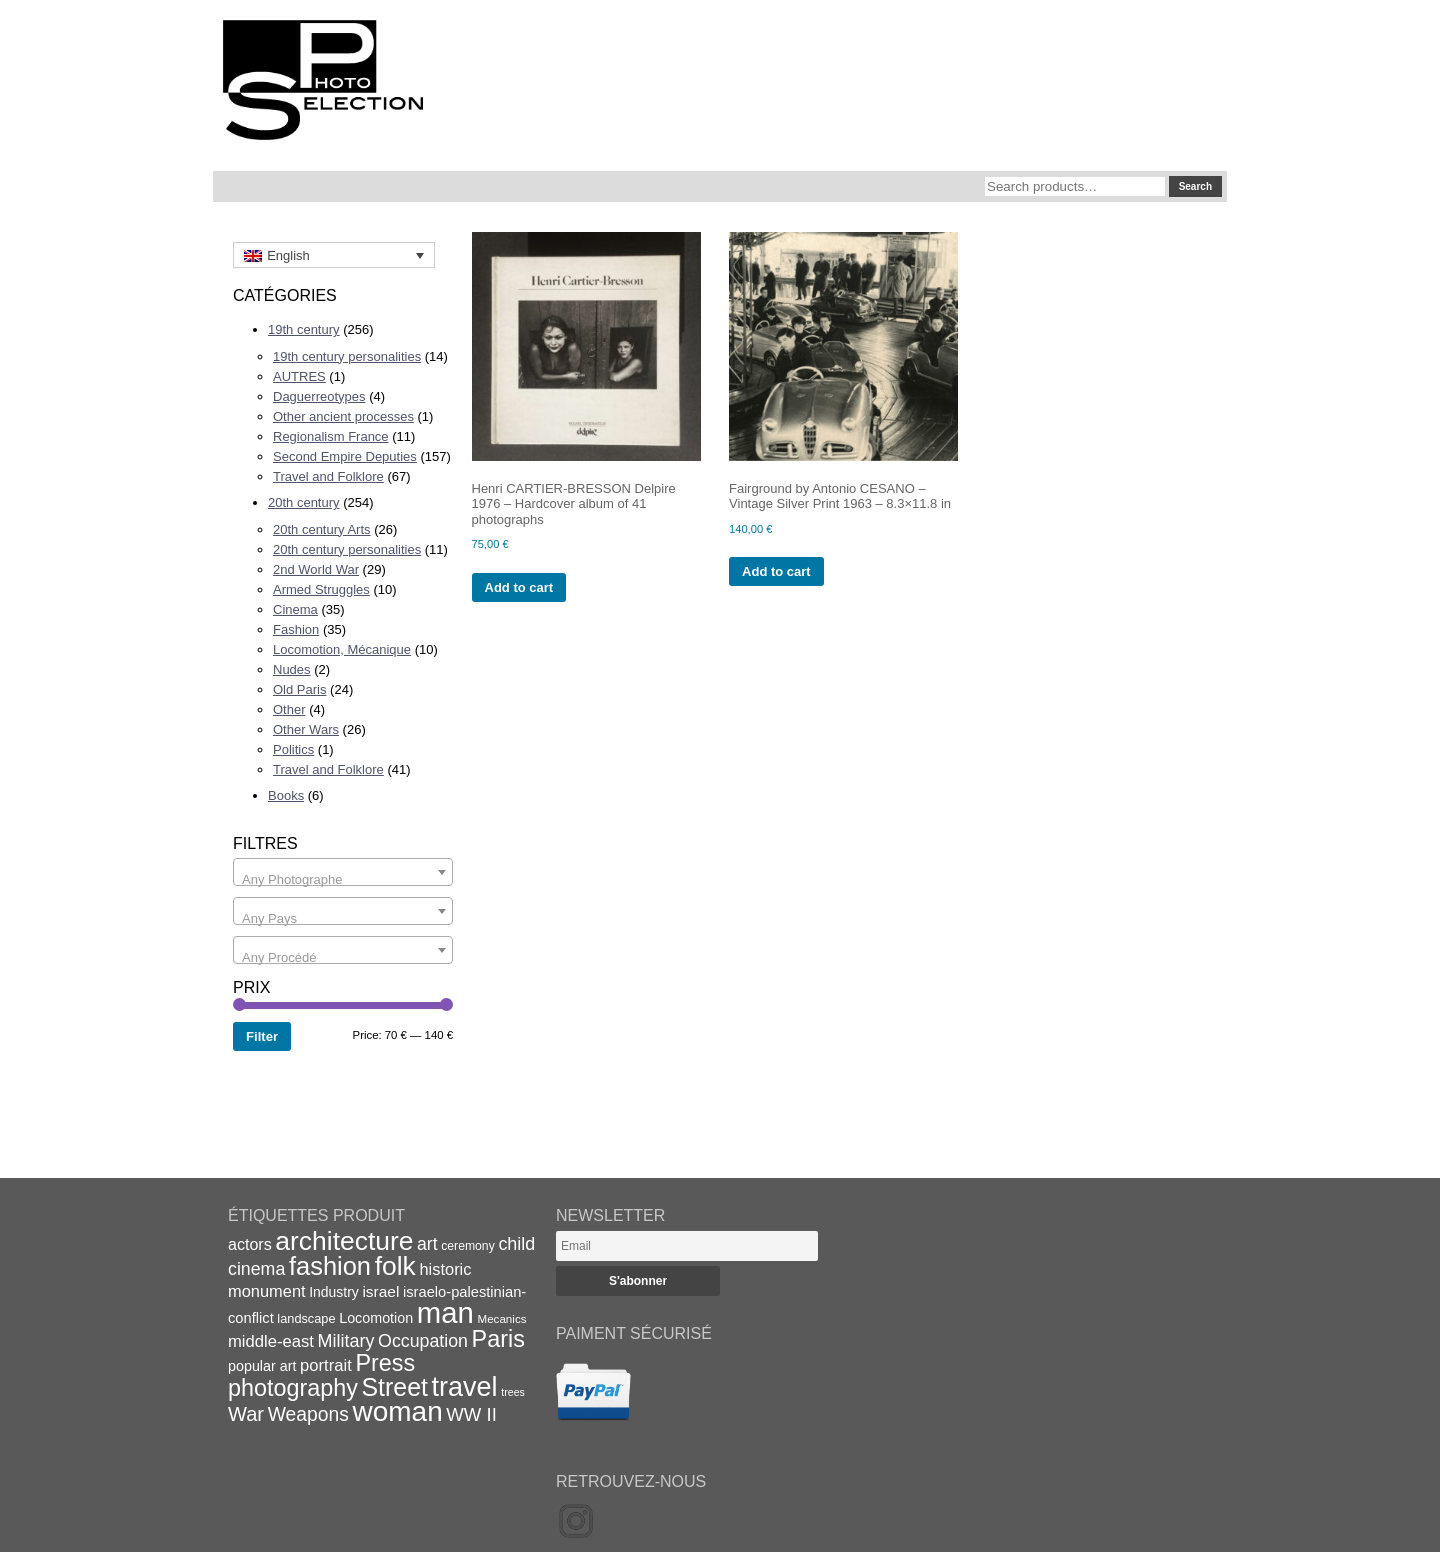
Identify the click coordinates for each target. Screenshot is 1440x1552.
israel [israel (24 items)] (380, 1291)
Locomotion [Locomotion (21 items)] (376, 1318)
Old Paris (299, 689)
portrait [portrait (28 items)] (326, 1365)
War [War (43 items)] (246, 1414)
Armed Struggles (321, 589)
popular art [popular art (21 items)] (262, 1366)
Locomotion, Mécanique (342, 649)
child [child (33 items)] (516, 1244)
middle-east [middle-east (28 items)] (271, 1341)
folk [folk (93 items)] (395, 1266)
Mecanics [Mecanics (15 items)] (501, 1318)
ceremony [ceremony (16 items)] (468, 1246)
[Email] (687, 1246)
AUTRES (299, 376)
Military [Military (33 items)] (346, 1341)
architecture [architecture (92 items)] (344, 1241)
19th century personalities (347, 356)
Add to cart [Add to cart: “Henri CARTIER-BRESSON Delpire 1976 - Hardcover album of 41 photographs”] (519, 587)
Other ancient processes (343, 416)
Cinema (295, 609)
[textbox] (343, 879)
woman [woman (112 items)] (398, 1411)
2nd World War (316, 569)
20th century (304, 502)
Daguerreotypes (319, 396)
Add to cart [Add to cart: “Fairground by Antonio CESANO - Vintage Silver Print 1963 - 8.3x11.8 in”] (776, 571)
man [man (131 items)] (445, 1312)
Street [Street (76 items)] (395, 1387)
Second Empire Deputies (345, 456)
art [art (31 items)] (427, 1244)
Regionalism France (331, 436)
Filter (262, 1036)
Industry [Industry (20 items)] (334, 1292)
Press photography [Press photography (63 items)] (321, 1375)
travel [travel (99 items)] (465, 1387)
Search (1195, 186)
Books (286, 795)
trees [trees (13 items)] (513, 1392)
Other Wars (306, 729)
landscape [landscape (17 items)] (306, 1318)
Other (289, 709)
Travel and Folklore (328, 476)
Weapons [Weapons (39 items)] (308, 1414)
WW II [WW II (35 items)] (471, 1414)
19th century (304, 329)
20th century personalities (347, 549)
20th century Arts (322, 529)
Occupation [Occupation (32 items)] (423, 1341)
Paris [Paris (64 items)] (498, 1339)
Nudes (292, 669)
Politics (293, 749)
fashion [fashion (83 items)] (330, 1266)
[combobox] (343, 872)
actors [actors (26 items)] (250, 1244)
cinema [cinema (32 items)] (256, 1269)
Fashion (296, 629)
